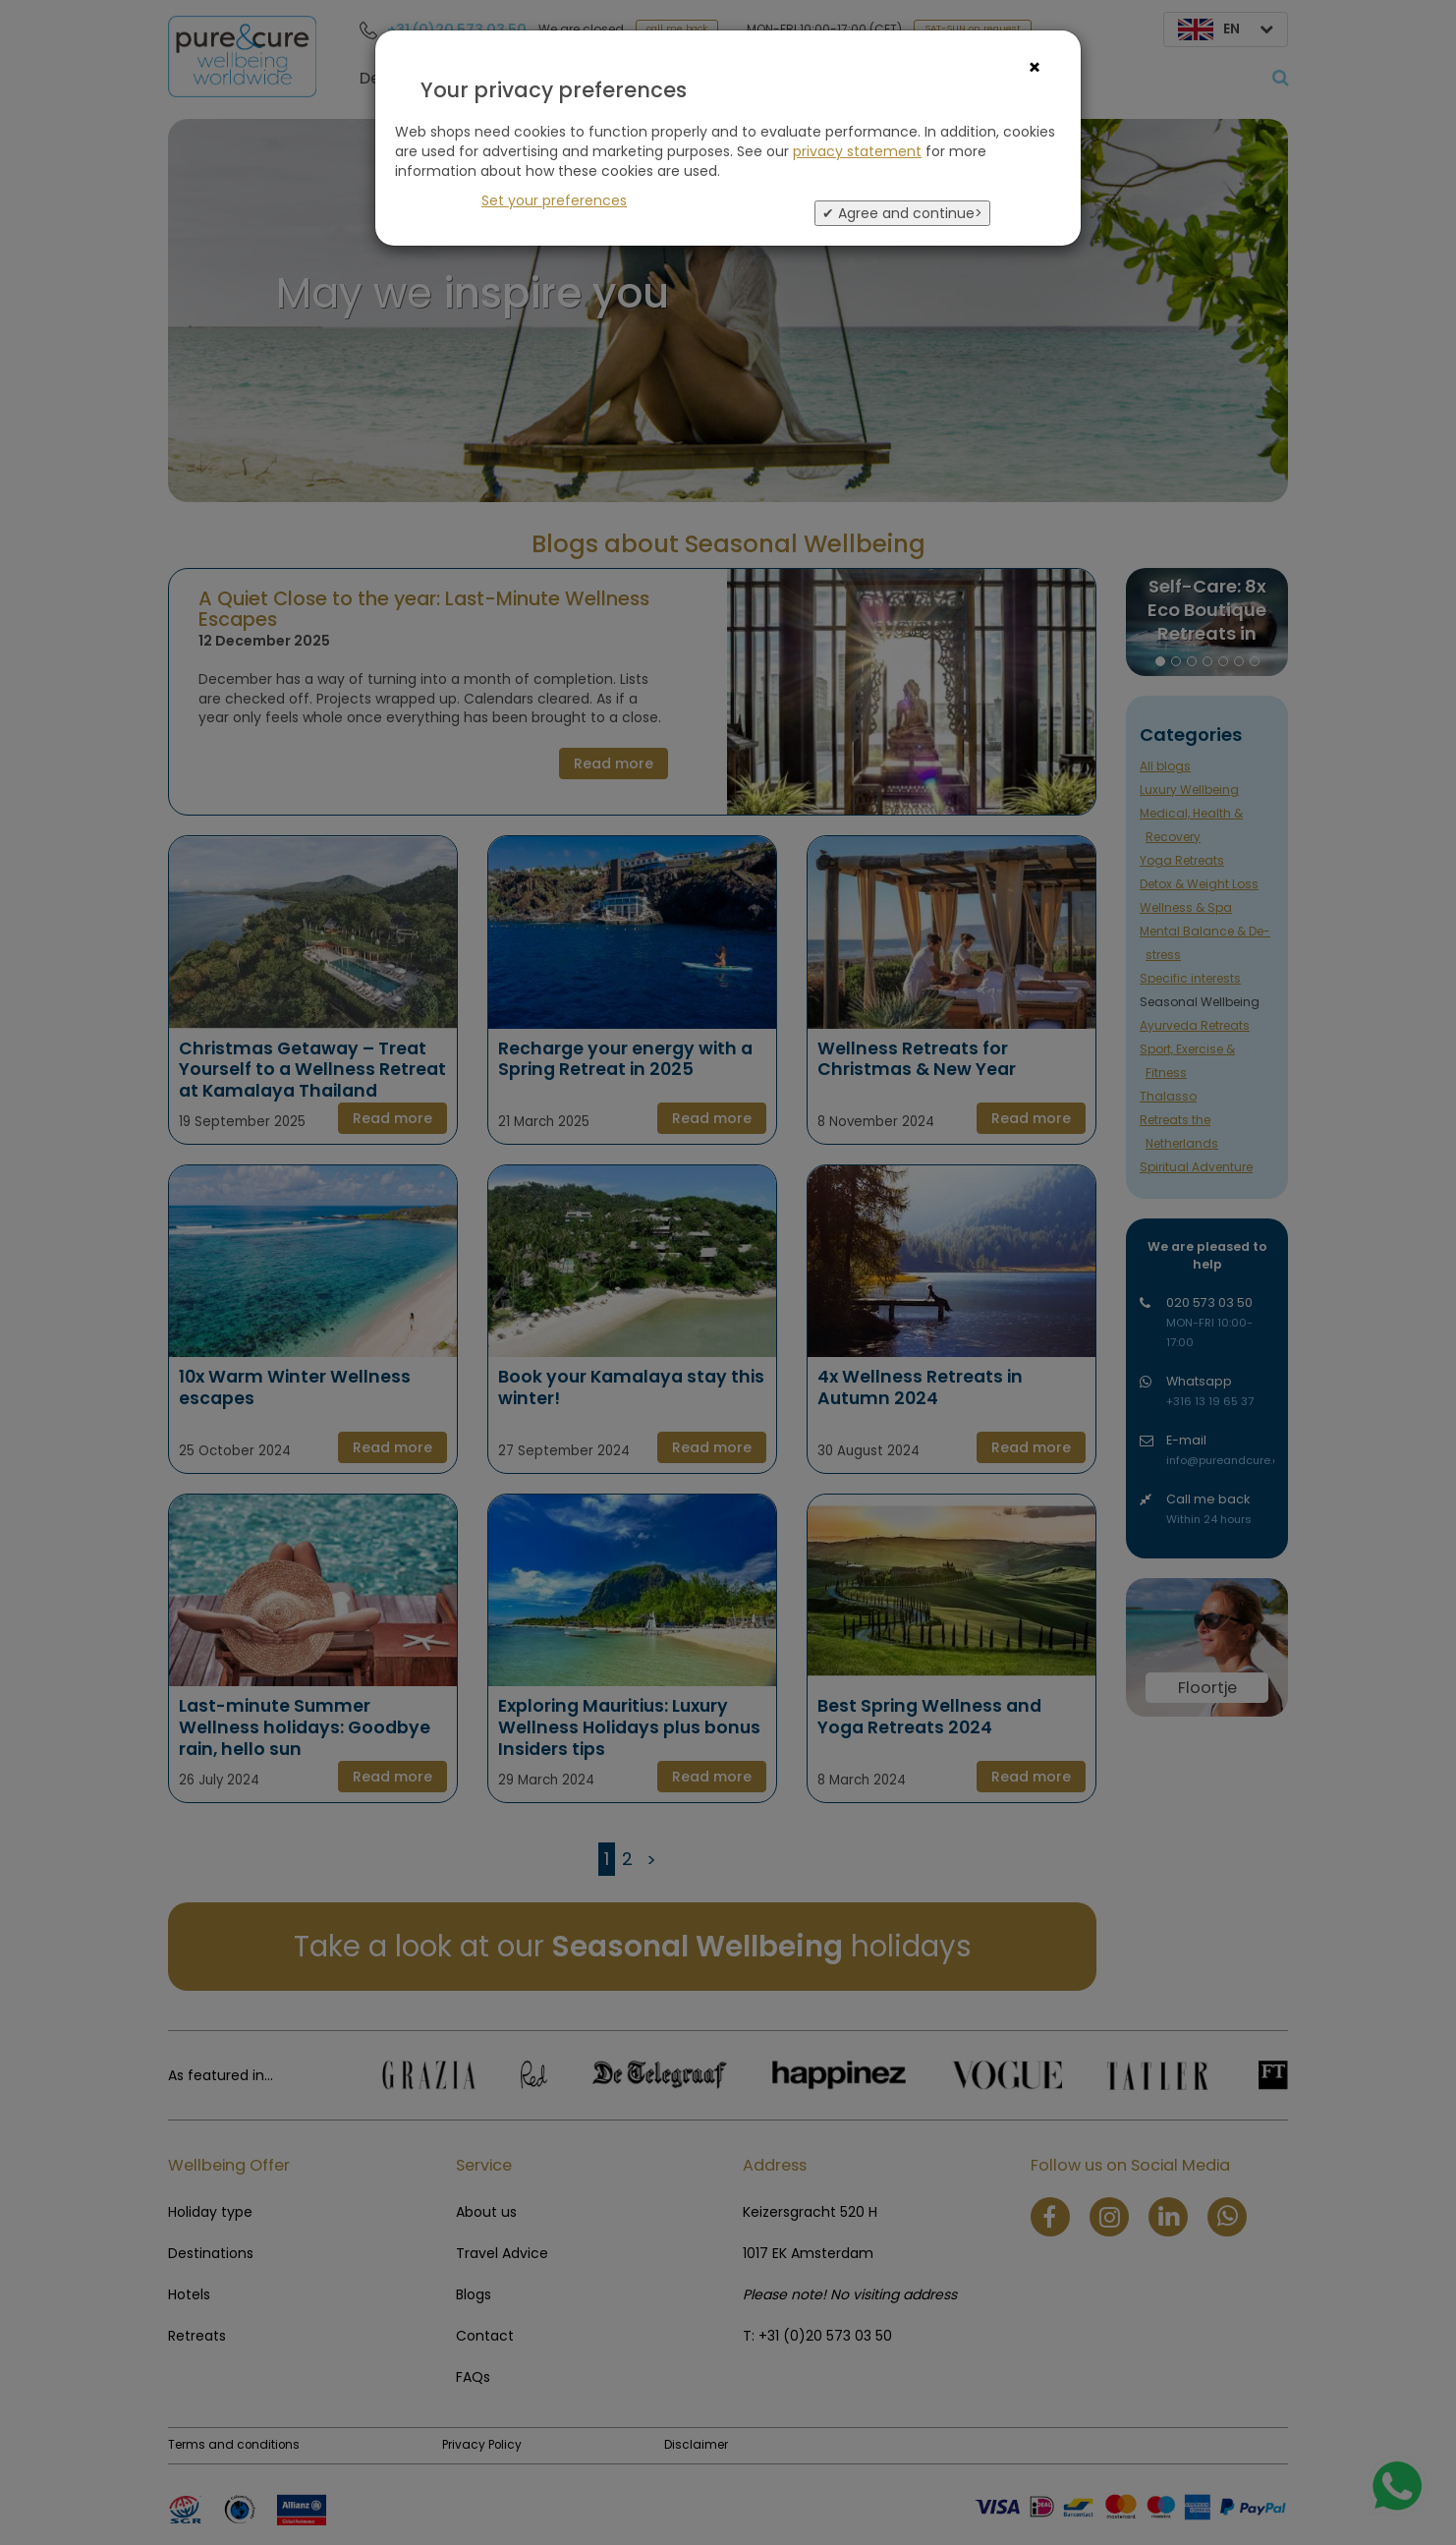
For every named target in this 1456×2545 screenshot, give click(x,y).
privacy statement (857, 151)
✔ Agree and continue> (902, 213)
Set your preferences (554, 200)
